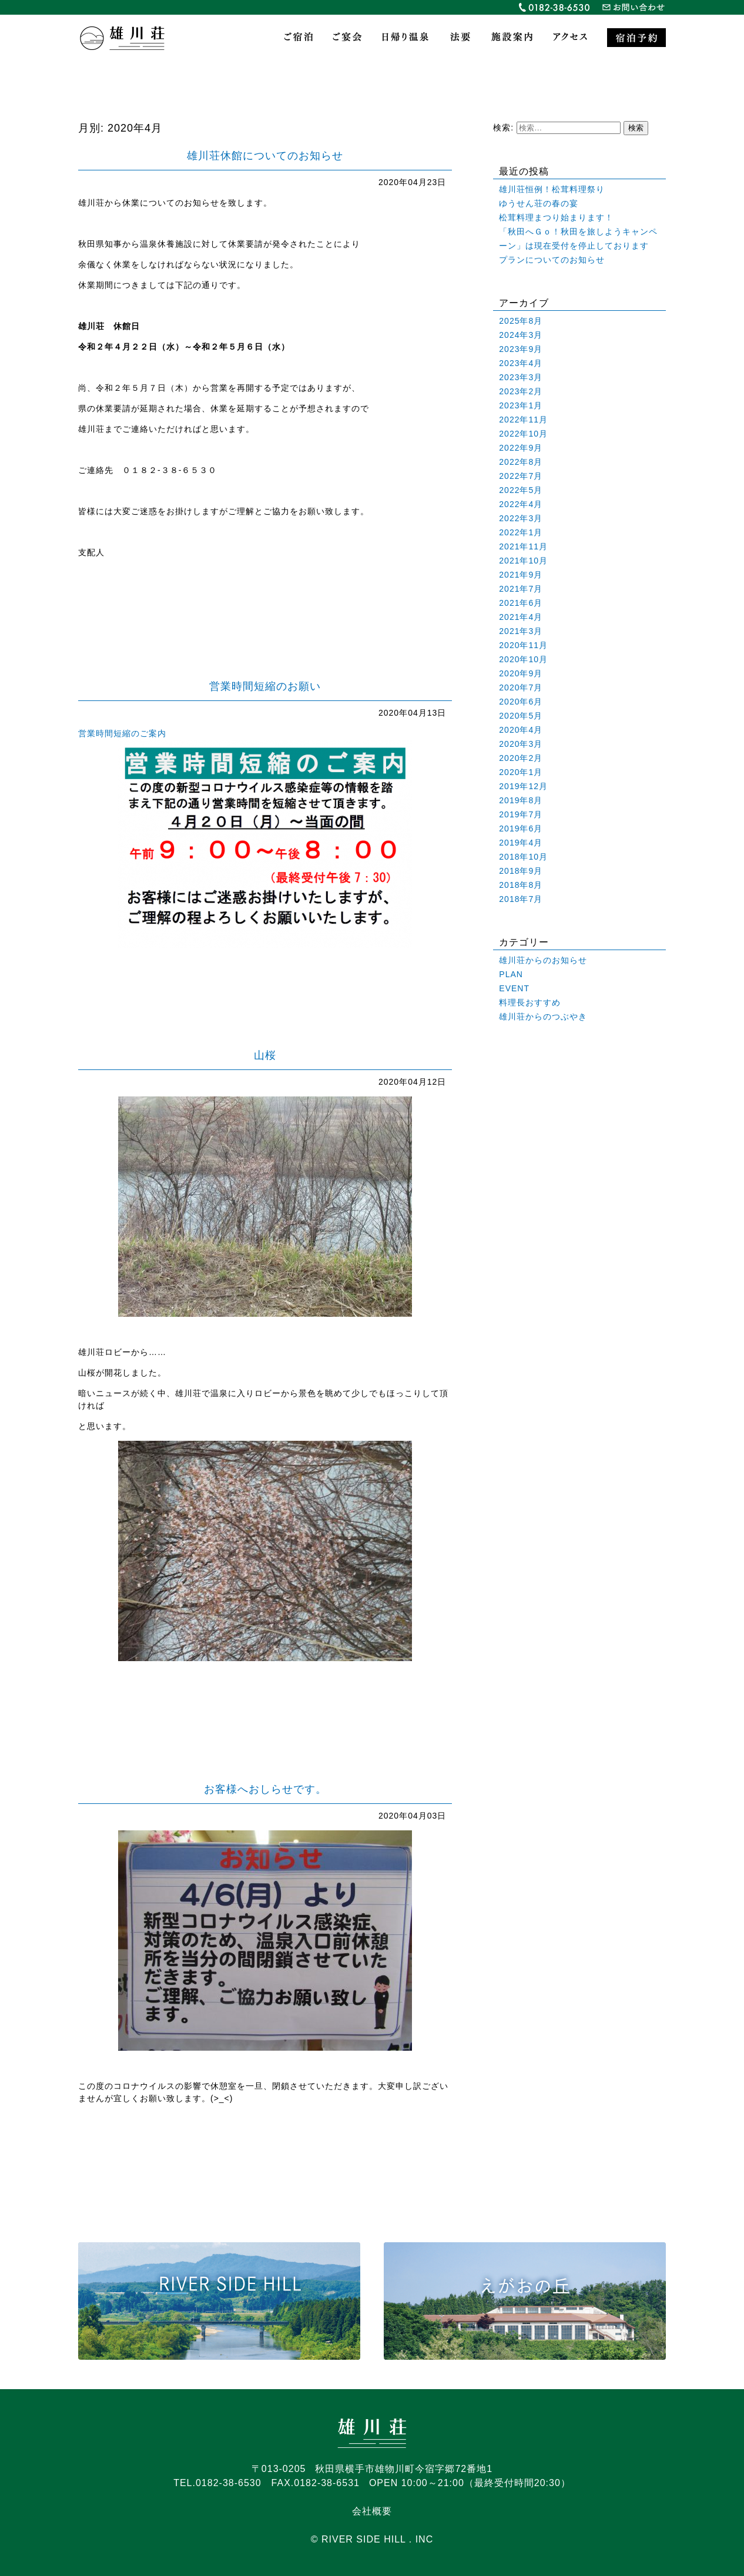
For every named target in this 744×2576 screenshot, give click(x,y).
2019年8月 (520, 800)
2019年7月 (520, 814)
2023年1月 (520, 405)
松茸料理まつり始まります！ (556, 217)
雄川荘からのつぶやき (543, 1016)
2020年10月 (523, 659)
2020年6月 (520, 701)
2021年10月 (523, 560)
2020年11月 (523, 645)
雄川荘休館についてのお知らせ (265, 156)
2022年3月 (520, 518)
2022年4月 (520, 504)
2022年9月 (520, 447)
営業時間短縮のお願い (265, 686)
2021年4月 (520, 617)
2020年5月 (520, 715)
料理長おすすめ (530, 1002)
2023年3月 (520, 377)
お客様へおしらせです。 (265, 1789)
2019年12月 (523, 786)
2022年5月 (520, 490)
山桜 (265, 1055)
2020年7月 (520, 687)
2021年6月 (520, 603)
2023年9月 (520, 349)
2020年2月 (520, 758)
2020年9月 (520, 673)
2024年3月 (520, 335)
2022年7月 (520, 476)
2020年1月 (520, 772)
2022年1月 (520, 532)
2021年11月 (523, 546)
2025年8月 (520, 321)
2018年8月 (520, 885)
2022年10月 (523, 433)
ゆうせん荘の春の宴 (538, 203)
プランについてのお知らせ (552, 259)
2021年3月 (520, 631)
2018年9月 (520, 871)
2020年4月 (520, 729)
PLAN (511, 974)
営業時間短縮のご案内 (122, 733)
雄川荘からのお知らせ (543, 960)
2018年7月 (520, 899)
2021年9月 (520, 574)
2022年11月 (523, 419)
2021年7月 (520, 588)
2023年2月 (520, 391)
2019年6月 (520, 828)
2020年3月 (520, 744)
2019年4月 (520, 842)
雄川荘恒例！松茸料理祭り (552, 189)
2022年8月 (520, 462)
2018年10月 (523, 856)
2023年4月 (520, 363)
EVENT (514, 988)
